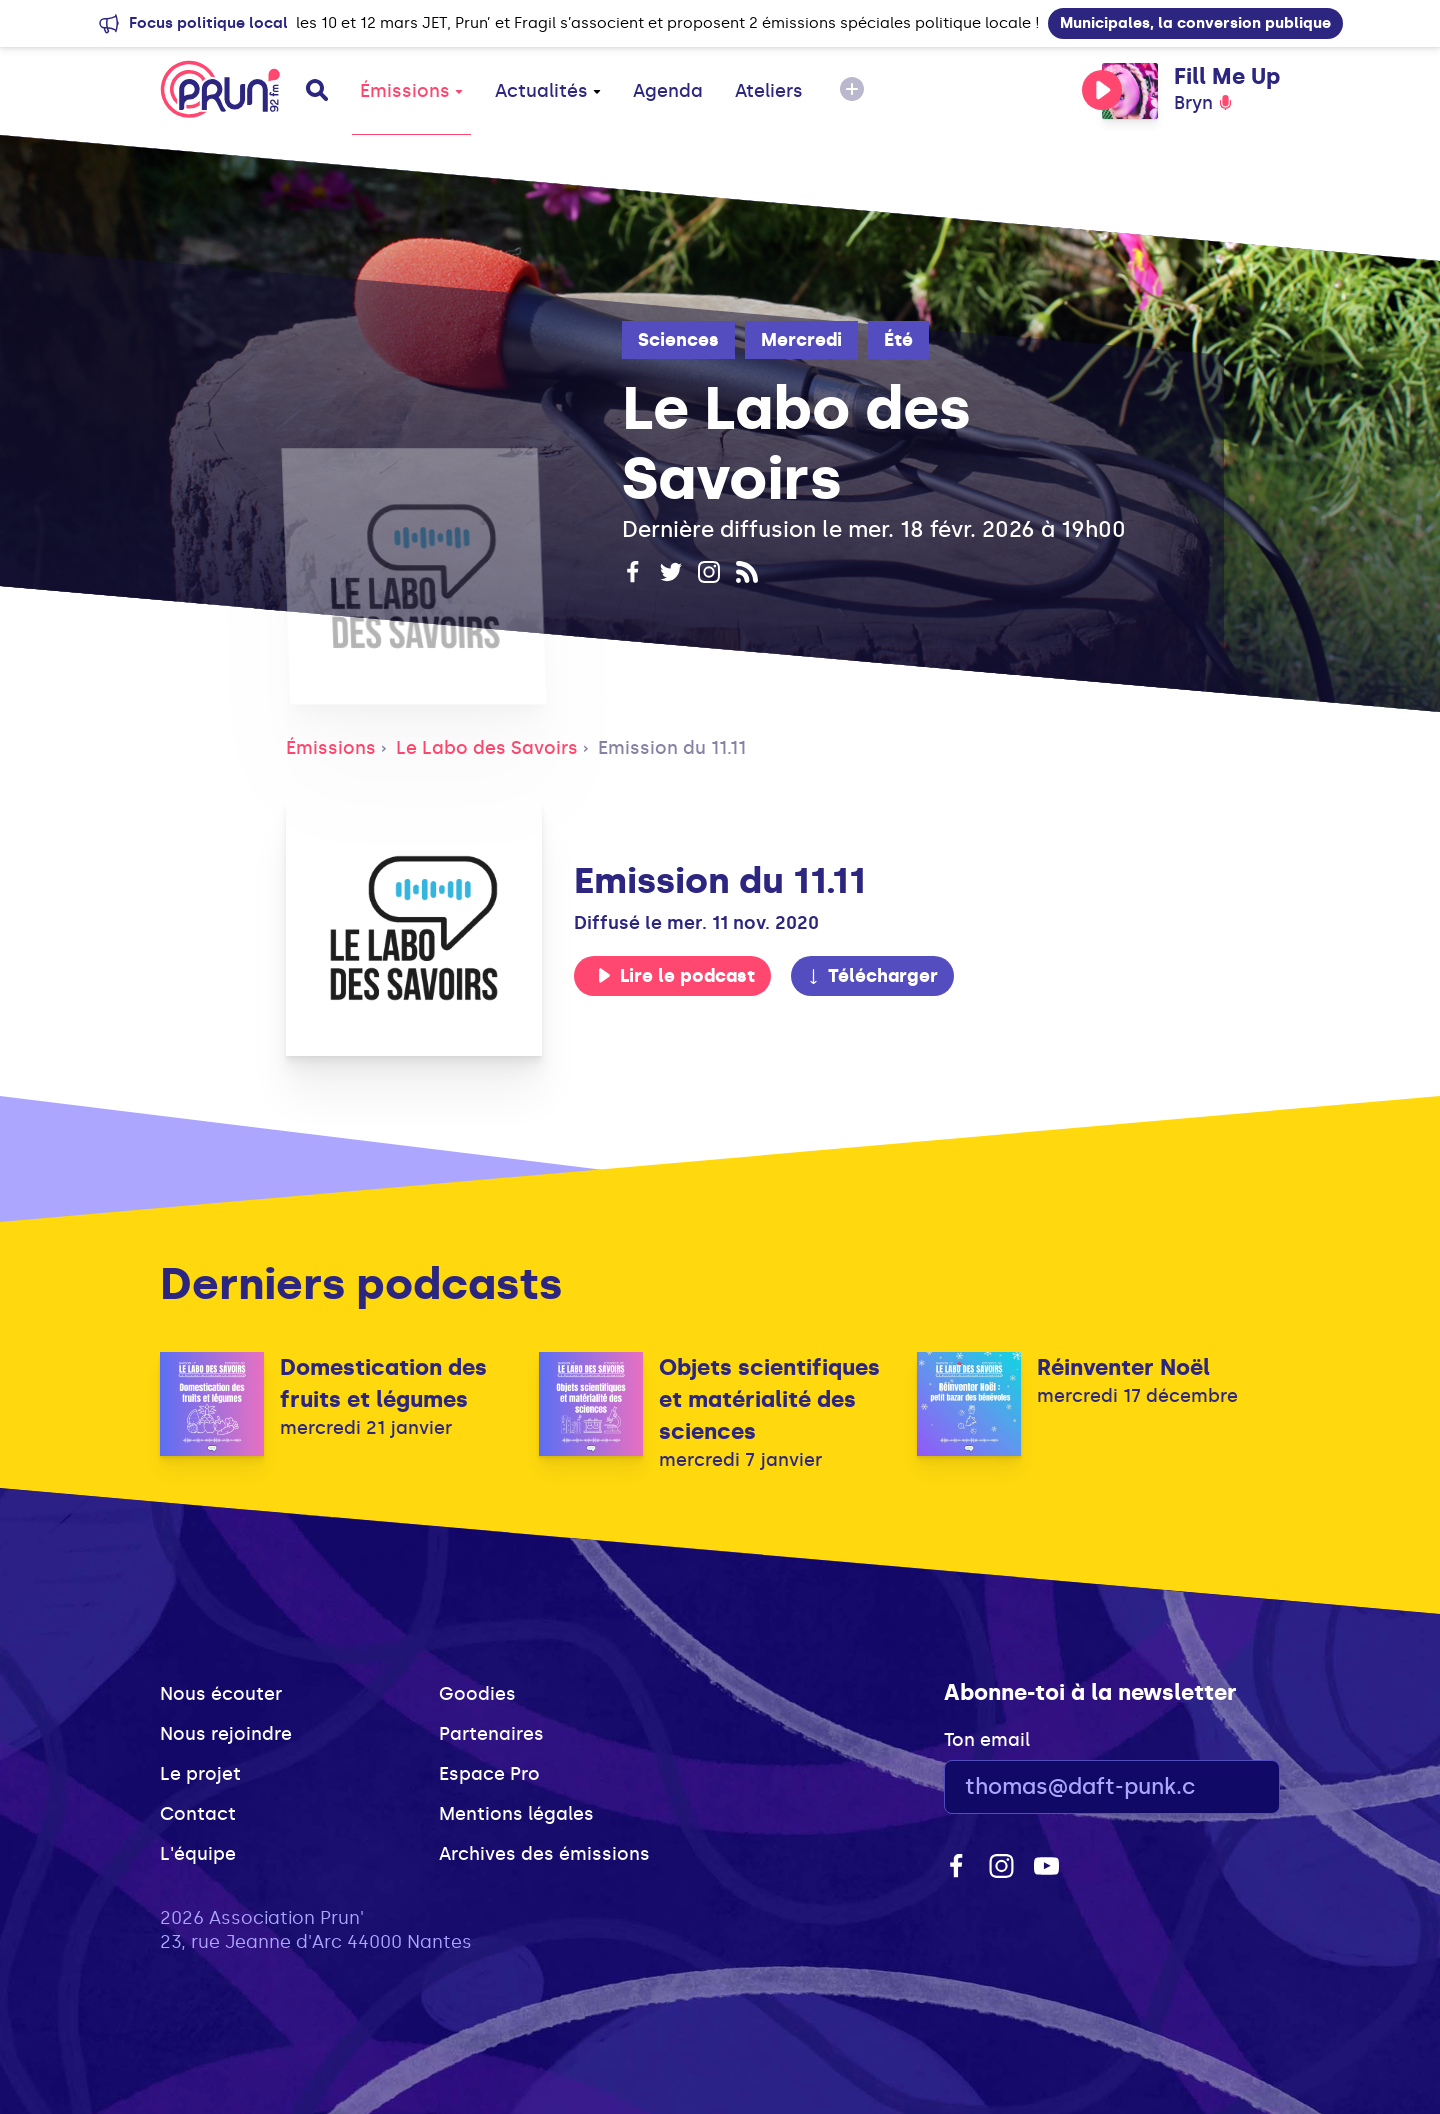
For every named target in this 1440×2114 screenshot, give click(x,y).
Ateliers (769, 91)
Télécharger (872, 976)
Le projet (200, 1774)
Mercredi (801, 340)
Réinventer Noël (1123, 1367)
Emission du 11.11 (672, 748)
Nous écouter (221, 1694)
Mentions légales (516, 1814)
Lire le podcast (676, 976)
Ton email (987, 1740)
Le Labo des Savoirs (487, 748)
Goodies (477, 1694)
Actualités (548, 91)
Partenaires (491, 1734)
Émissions (411, 91)
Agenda (668, 91)
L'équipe (198, 1854)
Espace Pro (489, 1774)
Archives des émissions (544, 1854)
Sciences (678, 340)
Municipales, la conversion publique (1195, 23)
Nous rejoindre (226, 1734)
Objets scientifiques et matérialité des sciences (769, 1399)
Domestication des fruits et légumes (383, 1383)
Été (898, 340)
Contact (198, 1814)
